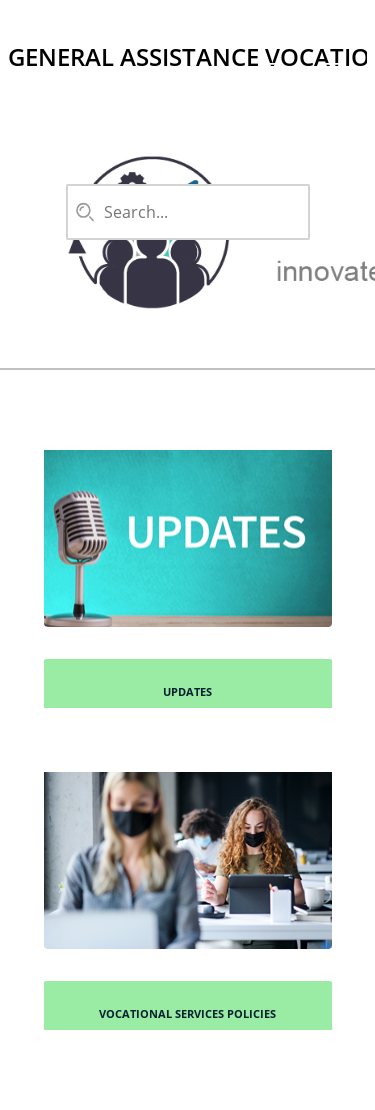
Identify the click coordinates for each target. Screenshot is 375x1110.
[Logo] (24, 24)
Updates (187, 691)
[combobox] (183, 212)
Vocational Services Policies (187, 1013)
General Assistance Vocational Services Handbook (187, 56)
